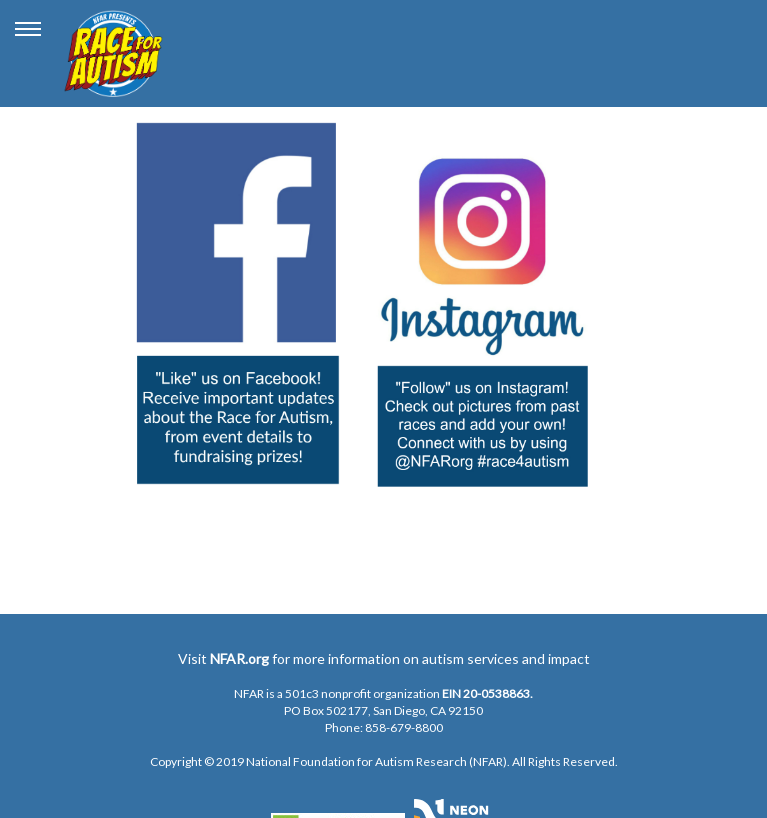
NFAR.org (239, 658)
